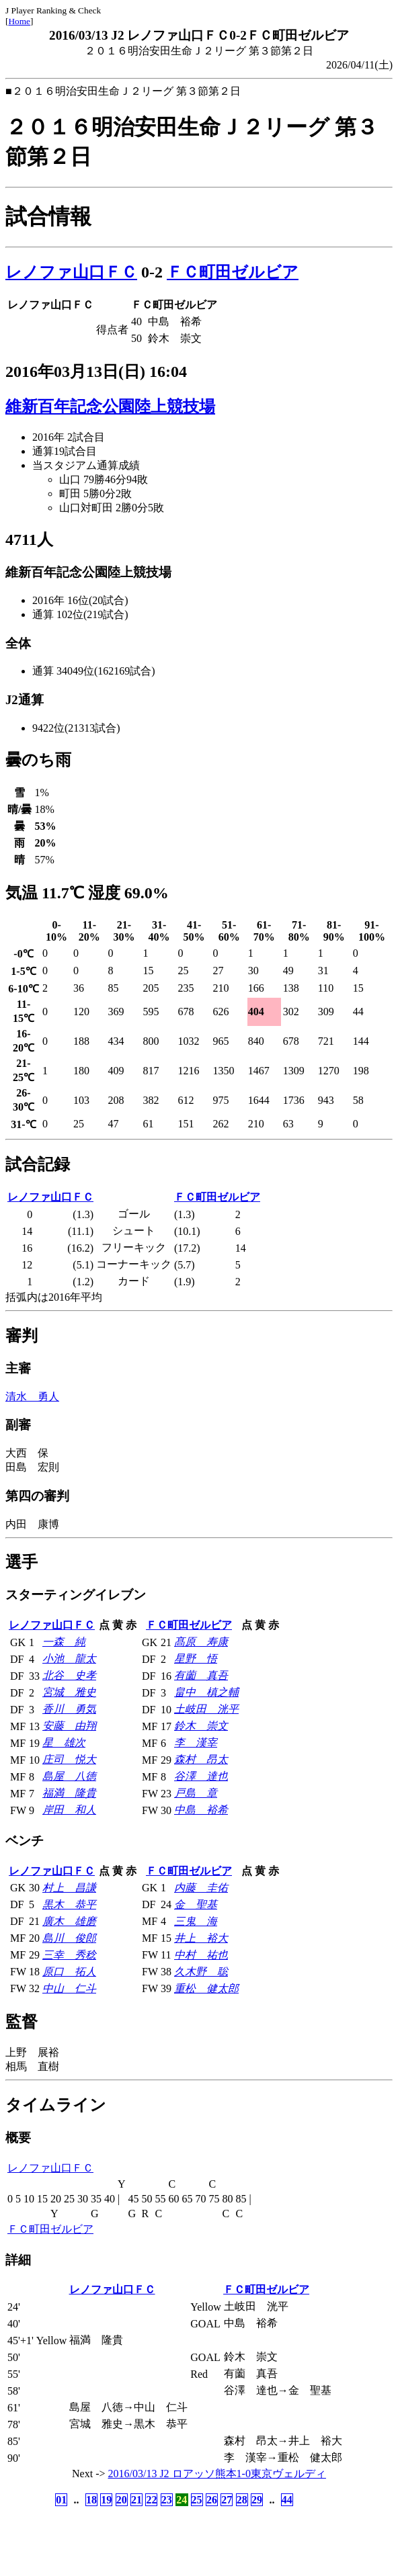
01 (61, 2499)
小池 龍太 (69, 1658)
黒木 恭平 (69, 1904)
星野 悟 (195, 1658)
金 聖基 (195, 1904)
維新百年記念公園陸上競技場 (110, 406)
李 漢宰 (195, 1742)
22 (151, 2499)
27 (226, 2499)
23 (166, 2499)
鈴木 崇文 (201, 1725)
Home (19, 21)
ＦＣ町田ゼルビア (232, 272)
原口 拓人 (69, 1971)
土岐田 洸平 (206, 1709)
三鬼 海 (195, 1921)
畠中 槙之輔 (206, 1692)
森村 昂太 (201, 1759)
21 (136, 2499)
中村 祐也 (201, 1955)
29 (256, 2499)
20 (121, 2499)
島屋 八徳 (69, 1776)
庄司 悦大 (69, 1759)
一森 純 (63, 1641)
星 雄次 (63, 1742)
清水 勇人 (32, 1396)
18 (91, 2499)
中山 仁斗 (69, 1988)
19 (106, 2499)
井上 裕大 (201, 1938)
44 (287, 2499)
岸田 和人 (69, 1809)
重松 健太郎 (206, 1988)
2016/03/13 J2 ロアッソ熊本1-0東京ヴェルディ (217, 2473)
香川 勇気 (69, 1709)
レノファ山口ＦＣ (71, 272)
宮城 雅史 (69, 1692)
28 (242, 2499)
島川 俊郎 (69, 1938)
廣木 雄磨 (69, 1921)
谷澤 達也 (201, 1776)
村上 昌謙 (69, 1887)
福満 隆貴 (69, 1793)
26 (211, 2499)
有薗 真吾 (201, 1675)
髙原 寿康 (201, 1641)
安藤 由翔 (69, 1725)
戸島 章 (195, 1793)
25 (197, 2499)
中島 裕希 (201, 1809)
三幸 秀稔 (69, 1955)
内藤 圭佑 (201, 1887)
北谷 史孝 (69, 1675)
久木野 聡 (201, 1971)
